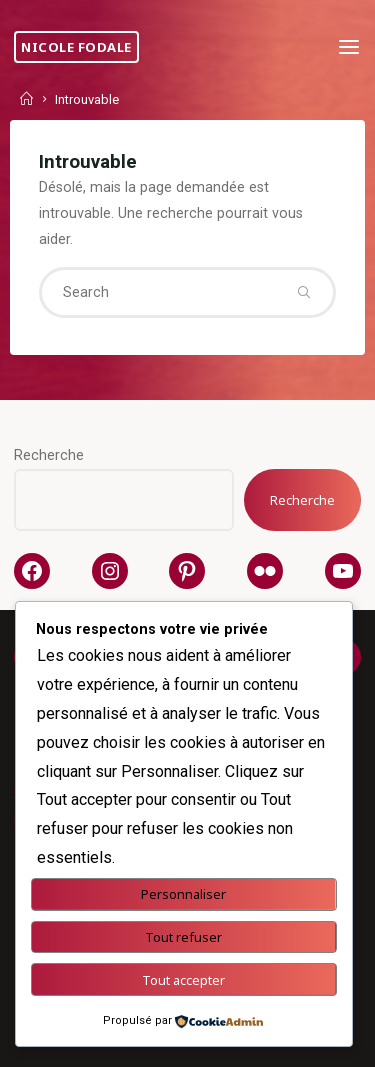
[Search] (304, 292)
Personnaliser (183, 894)
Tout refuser (183, 937)
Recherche (49, 455)
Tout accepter (183, 980)
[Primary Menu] (349, 47)
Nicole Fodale (76, 47)
